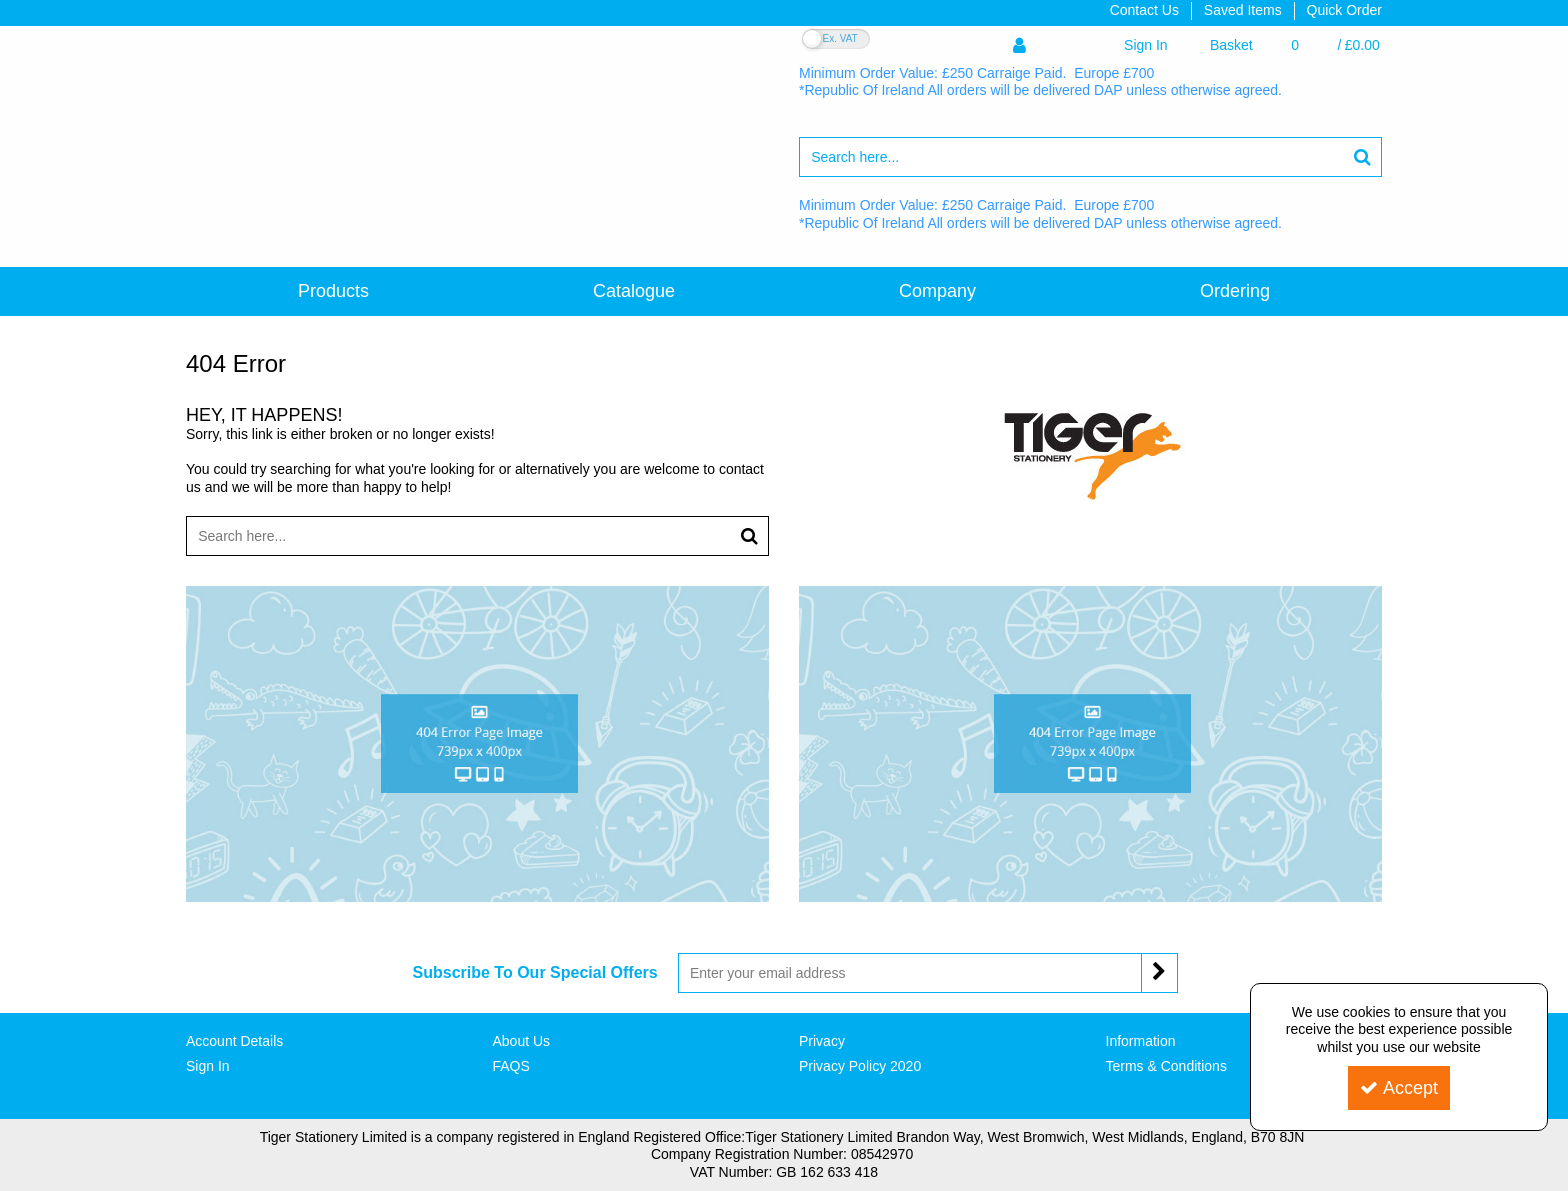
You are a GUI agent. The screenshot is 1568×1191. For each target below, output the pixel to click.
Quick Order (1344, 10)
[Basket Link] (1295, 45)
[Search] (1071, 157)
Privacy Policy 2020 (860, 1066)
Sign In (208, 1066)
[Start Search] (1362, 157)
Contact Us (1144, 10)
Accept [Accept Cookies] (1399, 1088)
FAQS (511, 1066)
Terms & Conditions (1166, 1066)
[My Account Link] (1090, 45)
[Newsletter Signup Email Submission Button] (1159, 973)
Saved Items (1243, 10)
